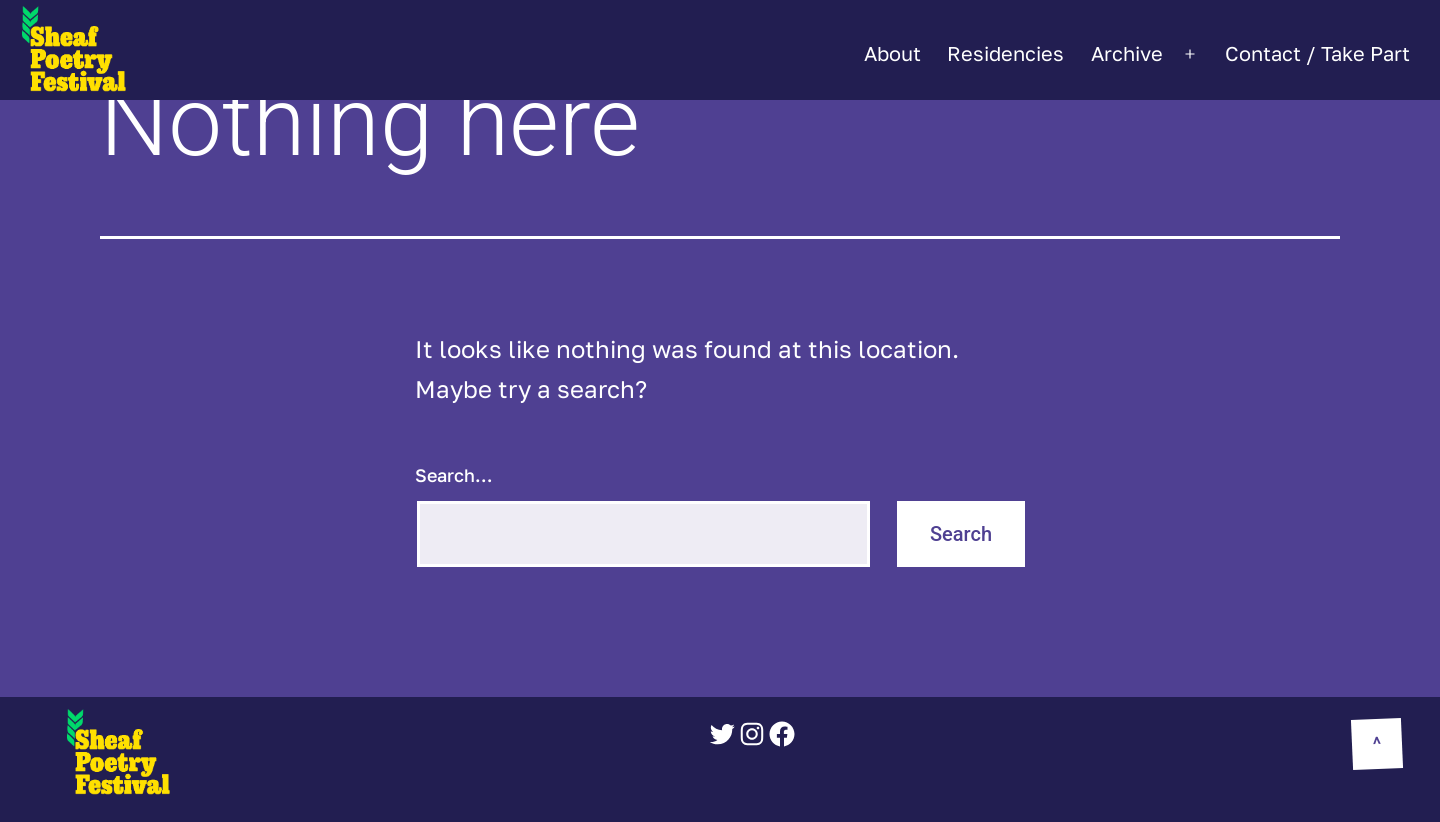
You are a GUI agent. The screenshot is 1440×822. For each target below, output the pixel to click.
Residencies (1005, 53)
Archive (1127, 53)
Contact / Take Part (1317, 53)
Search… (453, 475)
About (892, 53)
